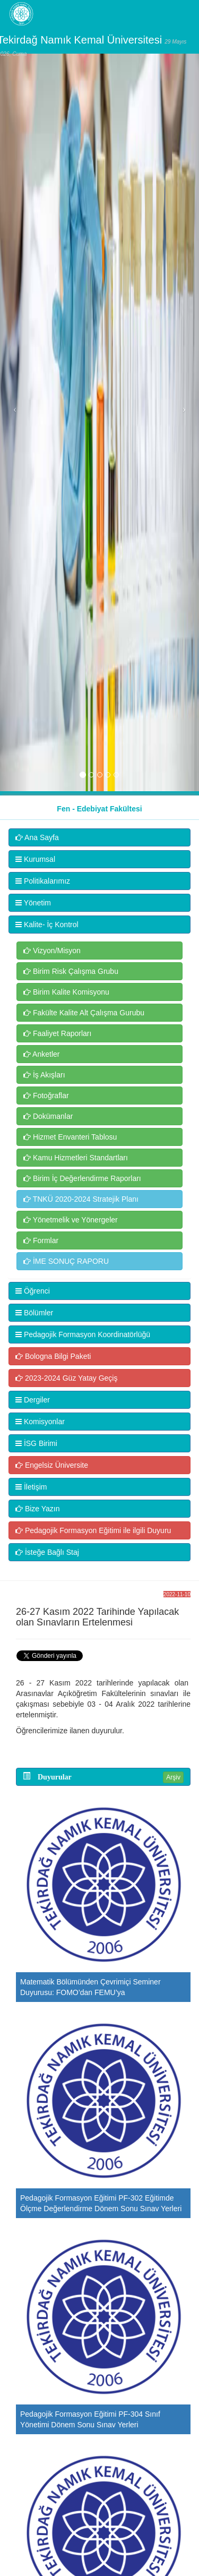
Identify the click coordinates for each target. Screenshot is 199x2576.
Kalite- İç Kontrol (47, 924)
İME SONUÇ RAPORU (66, 1261)
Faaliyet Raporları (57, 1033)
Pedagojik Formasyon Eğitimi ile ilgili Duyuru (93, 1530)
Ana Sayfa (37, 837)
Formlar (40, 1240)
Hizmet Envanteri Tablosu (70, 1137)
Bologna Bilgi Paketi (53, 1356)
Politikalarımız (42, 881)
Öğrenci (32, 1291)
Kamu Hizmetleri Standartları (75, 1157)
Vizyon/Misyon (52, 950)
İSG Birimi (36, 1443)
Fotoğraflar (46, 1095)
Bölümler (34, 1312)
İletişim (31, 1487)
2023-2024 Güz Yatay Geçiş (66, 1378)
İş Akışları (44, 1075)
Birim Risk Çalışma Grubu (70, 971)
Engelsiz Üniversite (51, 1465)
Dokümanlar (48, 1116)
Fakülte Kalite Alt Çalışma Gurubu (83, 1012)
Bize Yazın (37, 1508)
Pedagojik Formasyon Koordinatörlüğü (82, 1334)
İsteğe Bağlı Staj (47, 1552)
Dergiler (32, 1400)
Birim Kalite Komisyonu (66, 992)
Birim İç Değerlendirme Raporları (82, 1178)
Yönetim (33, 902)
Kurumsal (35, 859)
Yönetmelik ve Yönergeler (70, 1220)
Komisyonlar (40, 1421)
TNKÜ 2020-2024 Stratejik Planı (81, 1199)
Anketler (41, 1054)
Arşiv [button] (173, 1777)
